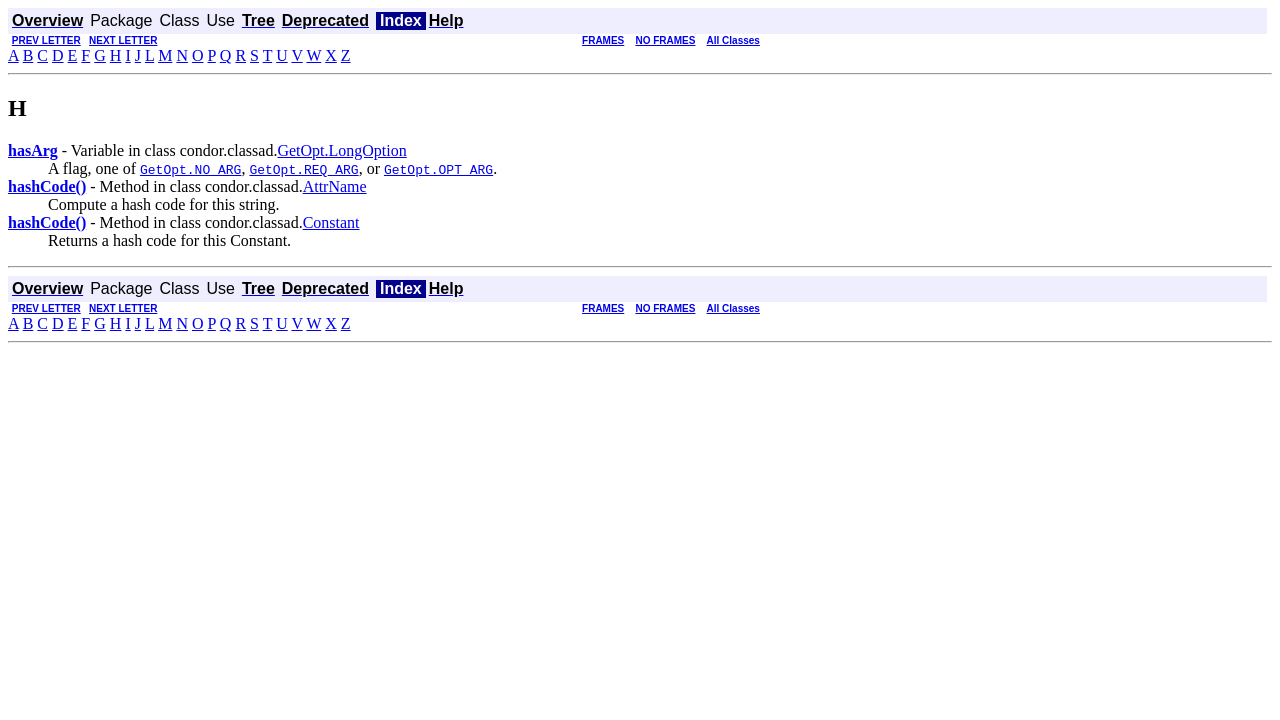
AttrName (335, 186)
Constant (331, 222)
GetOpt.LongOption (341, 150)
